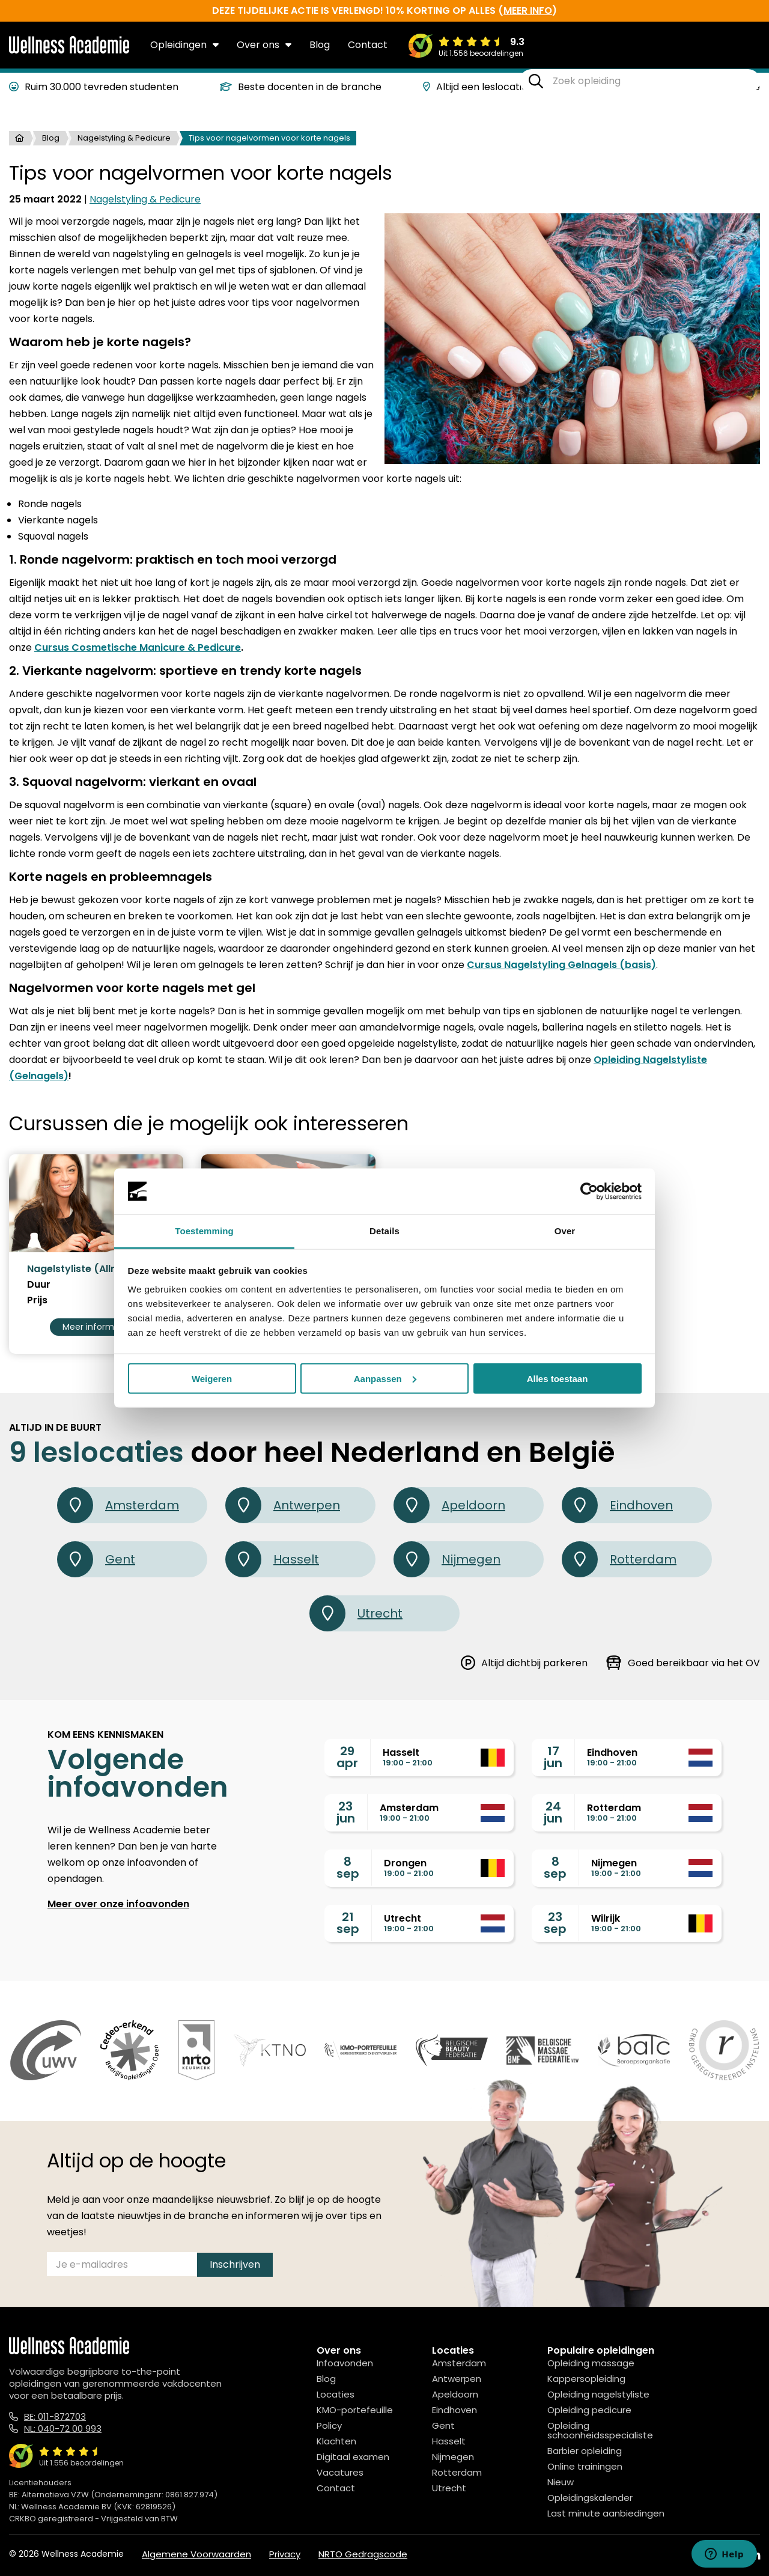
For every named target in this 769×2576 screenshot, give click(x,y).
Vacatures (340, 2472)
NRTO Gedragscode (362, 2554)
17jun (553, 1757)
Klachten (336, 2441)
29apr (347, 1757)
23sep (555, 1922)
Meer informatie (96, 1327)
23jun (345, 1812)
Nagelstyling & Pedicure (124, 138)
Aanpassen (385, 1378)
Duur (38, 1285)
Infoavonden (345, 2363)
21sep (347, 1922)
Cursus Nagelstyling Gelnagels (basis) (561, 965)
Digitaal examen (353, 2456)
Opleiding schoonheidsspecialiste (600, 2430)
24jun (553, 1812)
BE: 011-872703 (55, 2416)
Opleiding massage (590, 2363)
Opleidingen (184, 45)
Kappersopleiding (586, 2378)
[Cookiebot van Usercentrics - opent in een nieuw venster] (589, 1192)
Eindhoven (617, 1505)
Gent (96, 1559)
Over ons (264, 45)
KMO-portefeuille (355, 2410)
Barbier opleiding (584, 2450)
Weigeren (212, 1378)
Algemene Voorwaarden (196, 2554)
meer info (527, 10)
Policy (329, 2425)
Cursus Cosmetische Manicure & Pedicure (137, 647)
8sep (347, 1867)
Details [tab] (384, 1231)
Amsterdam (118, 1505)
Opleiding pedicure (589, 2410)
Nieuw (560, 2482)
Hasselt (272, 1559)
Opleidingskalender (590, 2497)
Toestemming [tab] (204, 1231)
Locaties (335, 2394)
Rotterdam (619, 1559)
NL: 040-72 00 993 (63, 2428)
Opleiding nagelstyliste (598, 2394)
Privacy (284, 2554)
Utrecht (356, 1613)
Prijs (37, 1300)
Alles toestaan (557, 1378)
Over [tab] (565, 1231)
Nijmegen (447, 1559)
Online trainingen (584, 2466)
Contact (368, 45)
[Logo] (69, 51)
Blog (319, 45)
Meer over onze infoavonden (118, 1904)
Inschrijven (235, 2264)
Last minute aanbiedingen (605, 2513)
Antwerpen (282, 1505)
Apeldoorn (449, 1505)
